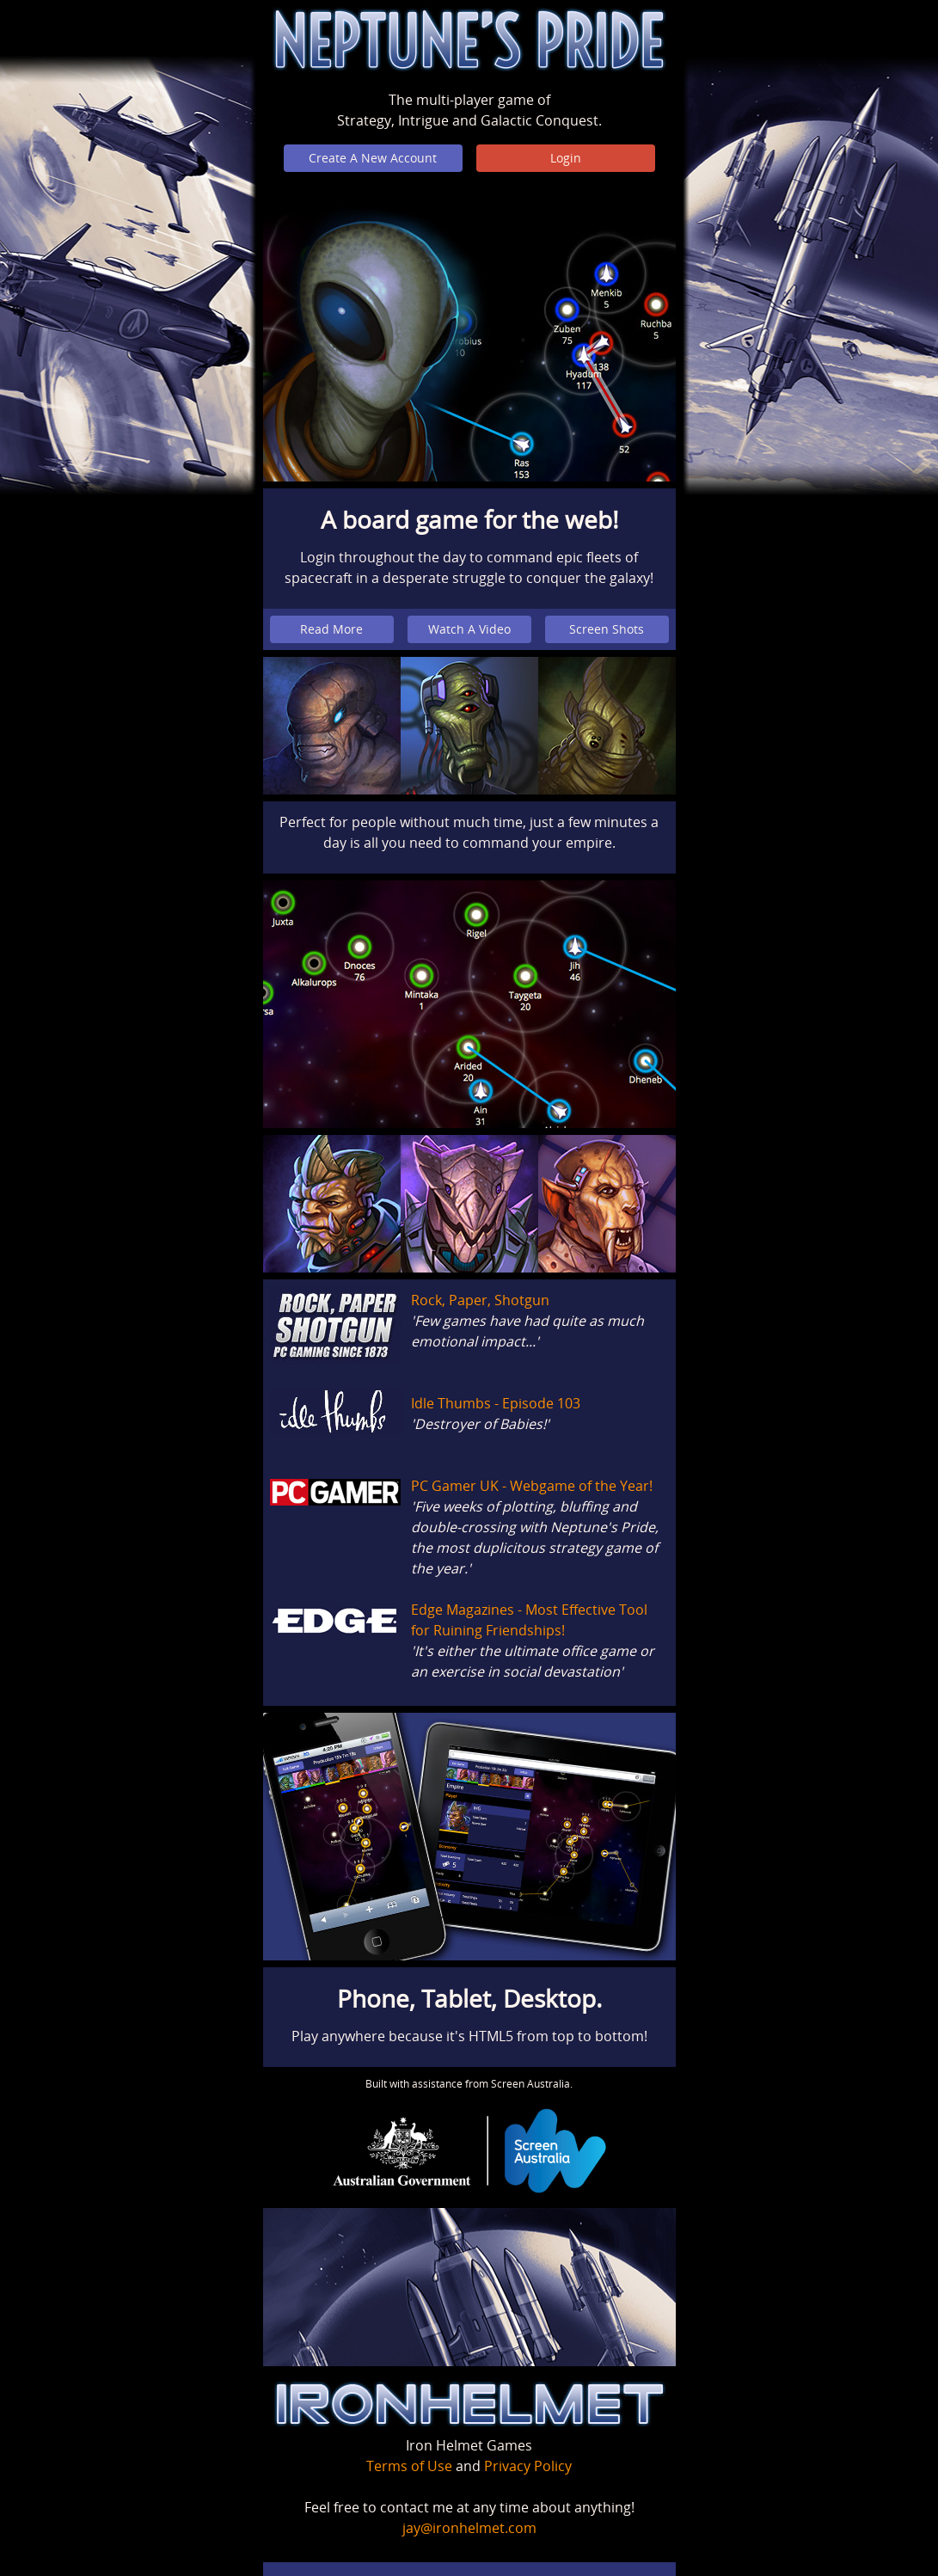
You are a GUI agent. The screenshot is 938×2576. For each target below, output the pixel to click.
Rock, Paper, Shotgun (480, 1300)
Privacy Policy (528, 2465)
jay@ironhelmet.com (469, 2527)
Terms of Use (409, 2465)
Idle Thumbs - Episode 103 (495, 1403)
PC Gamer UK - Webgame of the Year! (532, 1485)
